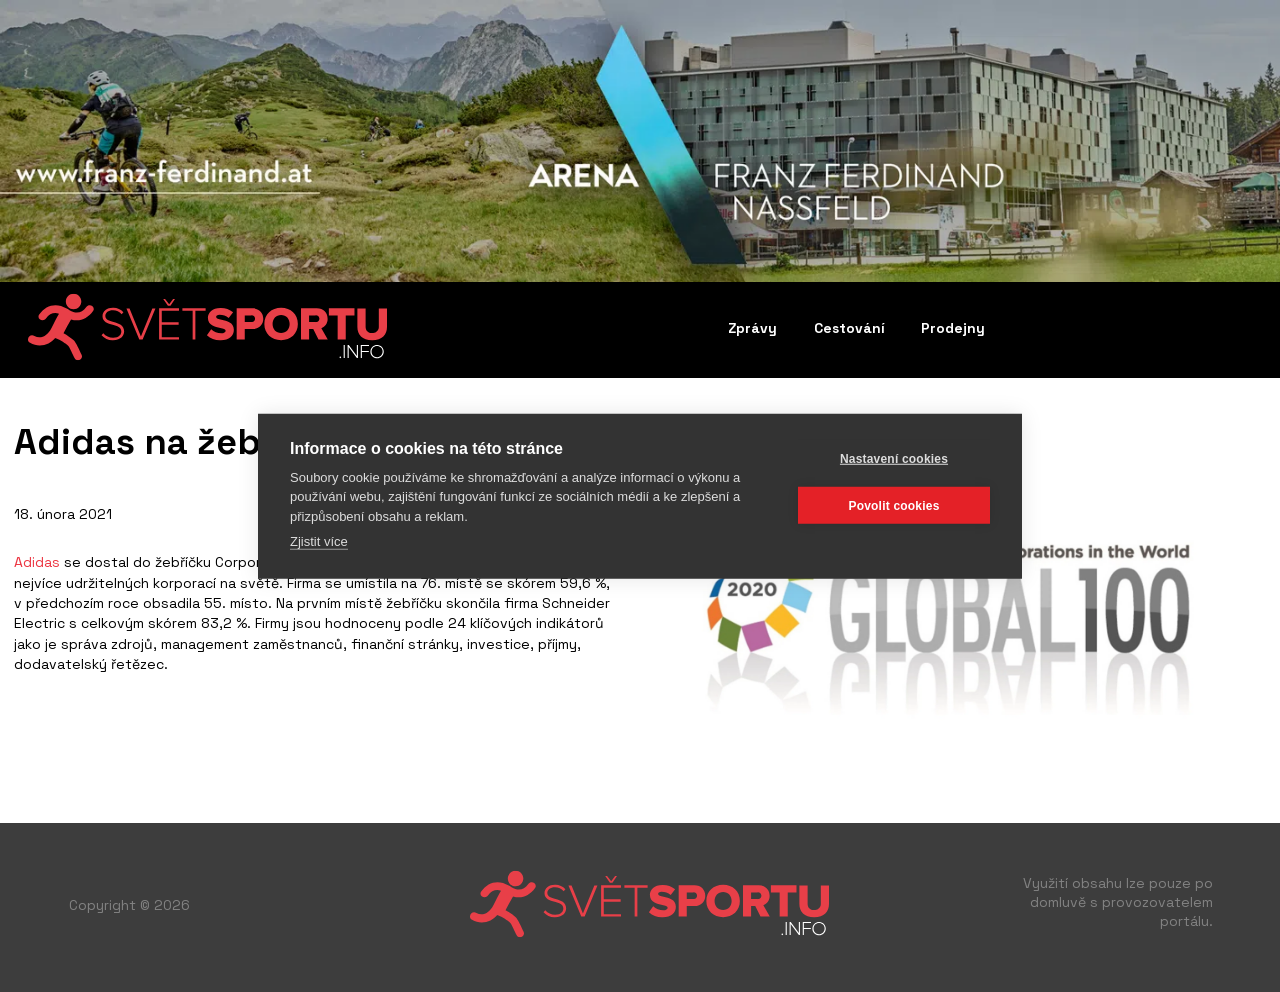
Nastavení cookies (894, 458)
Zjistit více (319, 541)
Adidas (37, 562)
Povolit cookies (893, 505)
